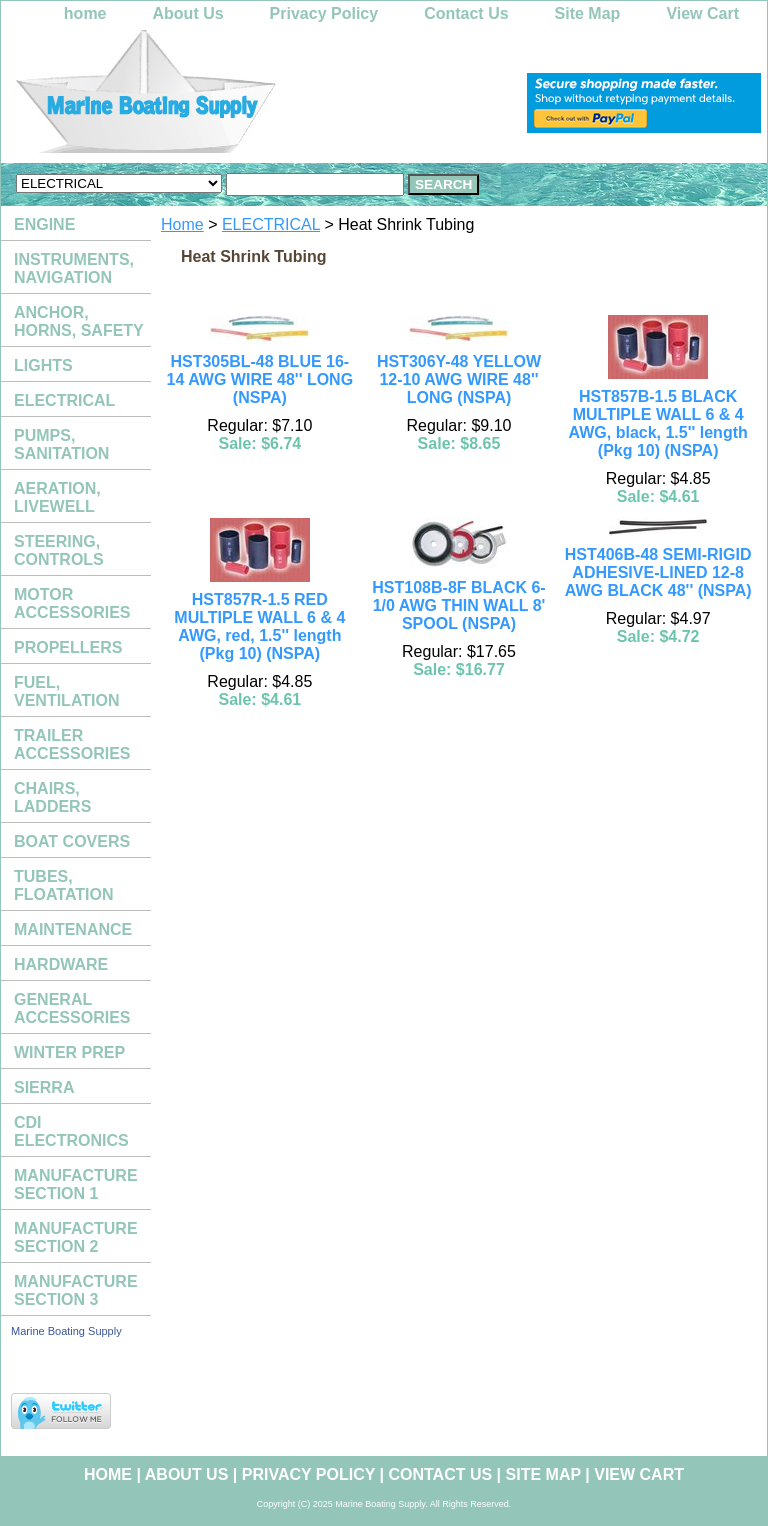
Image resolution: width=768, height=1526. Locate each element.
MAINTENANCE (73, 929)
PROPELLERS (68, 647)
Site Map (588, 13)
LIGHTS (43, 365)
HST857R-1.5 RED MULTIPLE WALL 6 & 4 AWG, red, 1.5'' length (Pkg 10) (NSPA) (259, 626)
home (85, 13)
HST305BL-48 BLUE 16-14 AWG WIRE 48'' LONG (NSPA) (260, 379)
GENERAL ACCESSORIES (72, 1008)
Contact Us (466, 13)
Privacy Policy (324, 13)
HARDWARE (61, 964)
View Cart (702, 13)
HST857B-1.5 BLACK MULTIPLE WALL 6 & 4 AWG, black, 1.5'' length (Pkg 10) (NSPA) (658, 423)
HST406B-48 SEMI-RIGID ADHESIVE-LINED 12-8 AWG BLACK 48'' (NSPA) (658, 572)
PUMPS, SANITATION (61, 444)
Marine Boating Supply (66, 1331)
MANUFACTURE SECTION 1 (76, 1184)
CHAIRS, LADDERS (52, 797)
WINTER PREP (69, 1052)
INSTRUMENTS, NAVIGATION (74, 268)
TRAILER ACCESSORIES (72, 744)
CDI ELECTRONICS (71, 1131)
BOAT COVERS (72, 841)
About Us (188, 13)
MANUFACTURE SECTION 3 (76, 1290)
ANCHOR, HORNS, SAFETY (79, 321)
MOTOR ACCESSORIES (72, 603)
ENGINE (44, 224)
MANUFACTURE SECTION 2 (76, 1237)
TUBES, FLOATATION (64, 885)
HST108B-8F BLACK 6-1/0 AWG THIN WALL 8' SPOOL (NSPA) (458, 605)
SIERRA (44, 1087)
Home (182, 224)
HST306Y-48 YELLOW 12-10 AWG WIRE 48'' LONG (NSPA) (459, 379)
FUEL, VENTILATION (66, 691)
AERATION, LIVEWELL (57, 497)
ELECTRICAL (271, 224)
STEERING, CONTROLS (59, 550)
